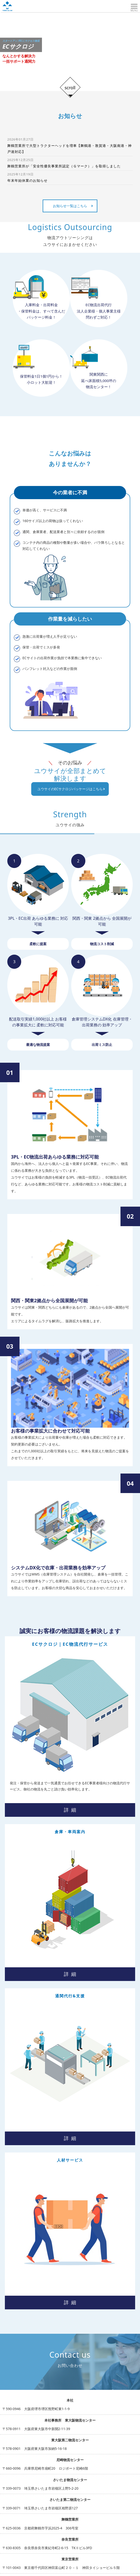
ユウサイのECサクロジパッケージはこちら (70, 789)
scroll (70, 88)
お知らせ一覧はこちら (70, 205)
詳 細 (70, 1810)
